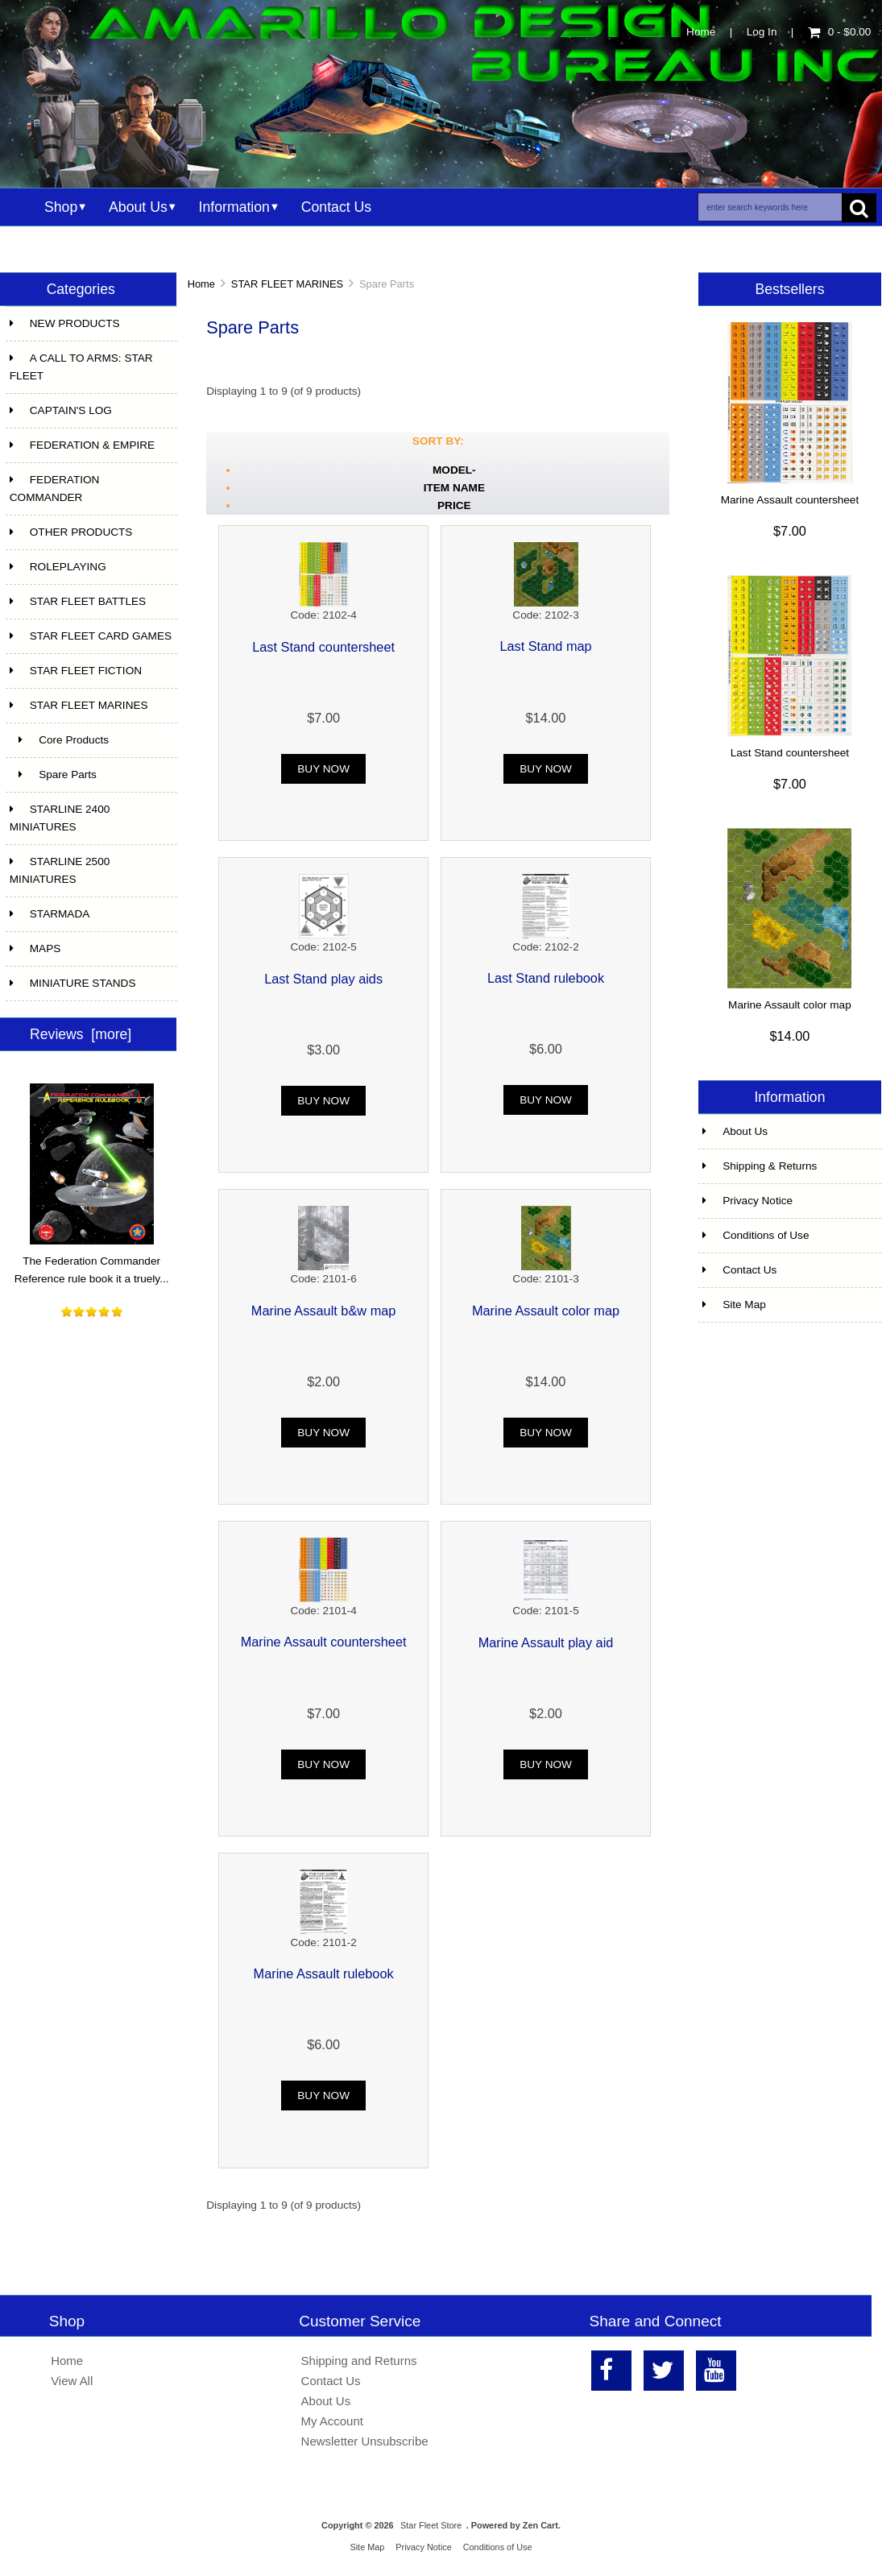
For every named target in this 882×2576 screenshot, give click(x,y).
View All (72, 2381)
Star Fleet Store (431, 2525)
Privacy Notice (747, 1201)
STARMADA (50, 914)
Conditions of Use (755, 1235)
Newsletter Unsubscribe (365, 2441)
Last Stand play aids (323, 978)
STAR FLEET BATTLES (78, 601)
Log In (762, 32)
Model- (454, 470)
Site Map (734, 1304)
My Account (332, 2421)
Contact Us (336, 207)
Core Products (59, 740)
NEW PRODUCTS (65, 323)
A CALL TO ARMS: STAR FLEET (81, 367)
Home (700, 32)
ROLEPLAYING (58, 567)
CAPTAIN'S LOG (61, 410)
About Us (138, 207)
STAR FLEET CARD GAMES (91, 636)
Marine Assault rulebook (324, 1973)
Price (454, 505)
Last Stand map (545, 646)
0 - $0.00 (840, 32)
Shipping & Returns (759, 1166)
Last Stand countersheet (323, 647)
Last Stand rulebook (545, 978)
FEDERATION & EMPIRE (82, 445)
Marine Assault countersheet (324, 1641)
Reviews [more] (80, 1034)
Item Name (454, 488)
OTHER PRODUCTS (71, 532)
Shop (60, 207)
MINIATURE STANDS (73, 983)
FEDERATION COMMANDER (55, 488)
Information (234, 207)
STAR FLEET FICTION (76, 671)
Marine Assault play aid (546, 1642)
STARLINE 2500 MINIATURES (60, 870)
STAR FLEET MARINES (287, 284)
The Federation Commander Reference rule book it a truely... (91, 1264)
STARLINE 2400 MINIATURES (60, 818)
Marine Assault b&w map (323, 1310)
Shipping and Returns (359, 2360)
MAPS (35, 948)
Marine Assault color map (545, 1310)
